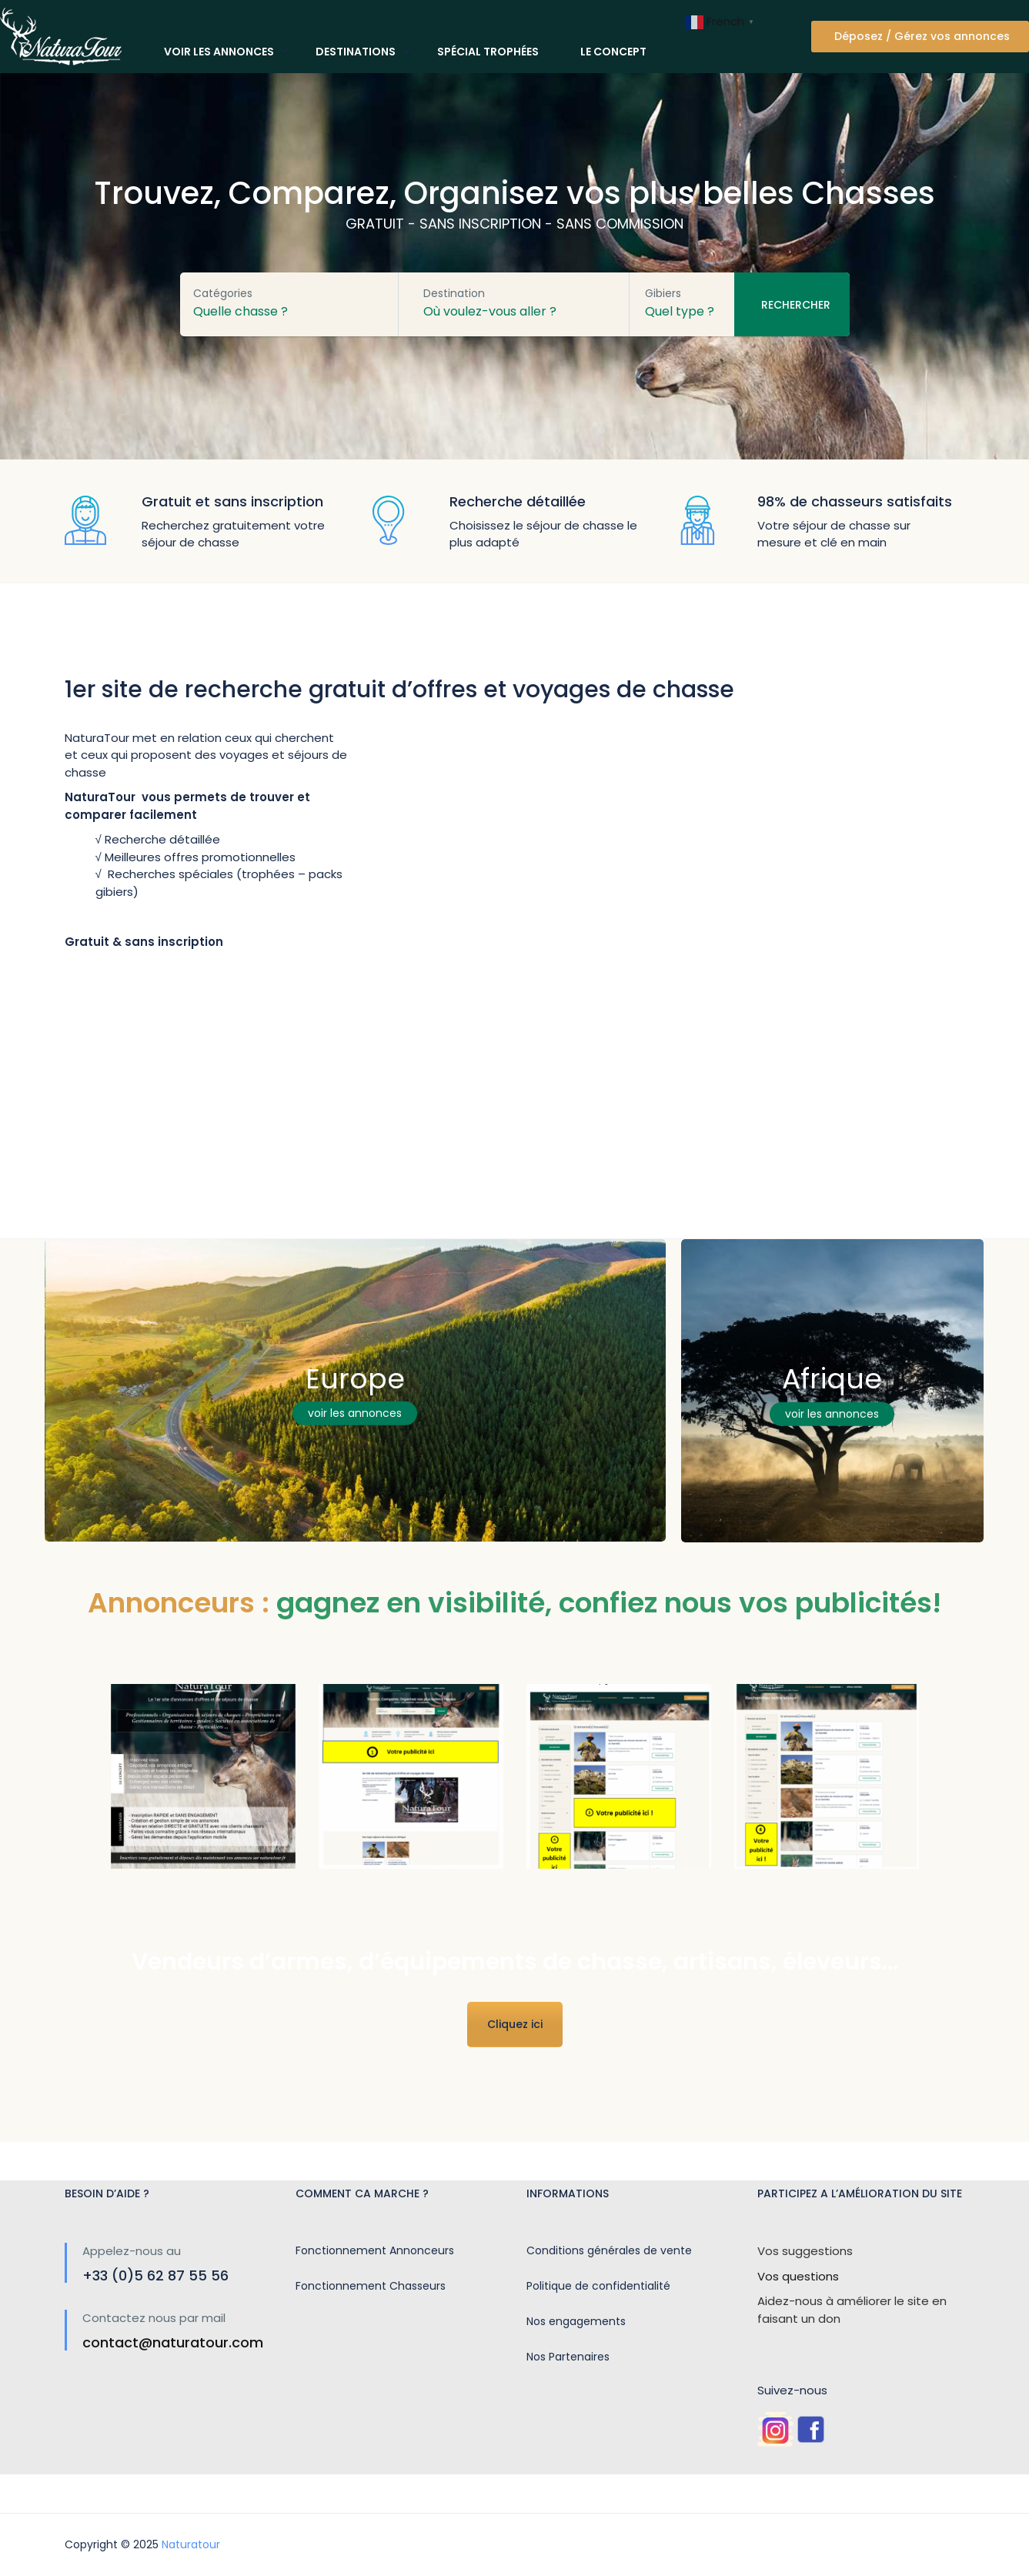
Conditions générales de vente (609, 2250)
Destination (454, 293)
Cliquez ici (515, 2024)
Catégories (222, 293)
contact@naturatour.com (172, 2342)
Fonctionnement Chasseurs (371, 2286)
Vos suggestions (805, 2251)
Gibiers (663, 293)
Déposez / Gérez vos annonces (922, 36)
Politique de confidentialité (598, 2286)
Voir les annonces (219, 51)
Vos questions (798, 2276)
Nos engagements (576, 2321)
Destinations (356, 51)
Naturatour (191, 2544)
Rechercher (795, 304)
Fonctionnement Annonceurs (375, 2250)
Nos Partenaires (568, 2356)
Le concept (613, 51)
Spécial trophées (488, 51)
